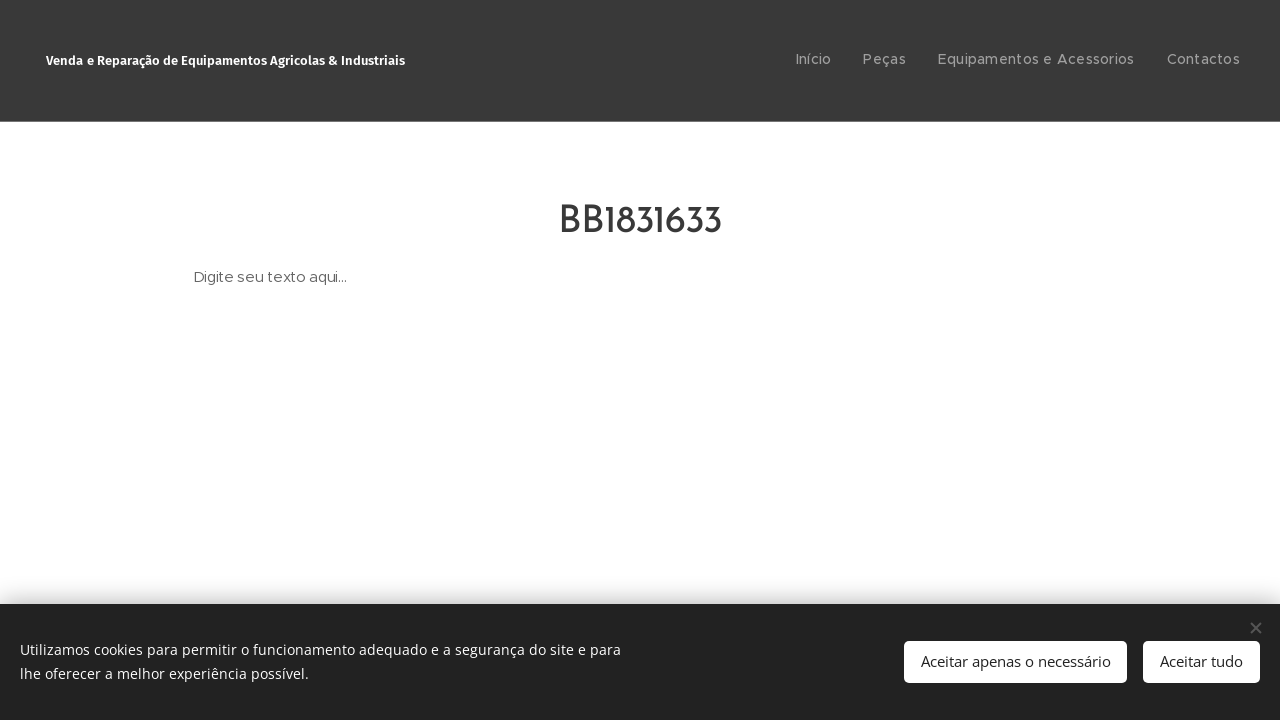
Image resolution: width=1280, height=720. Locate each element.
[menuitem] (1149, 61)
